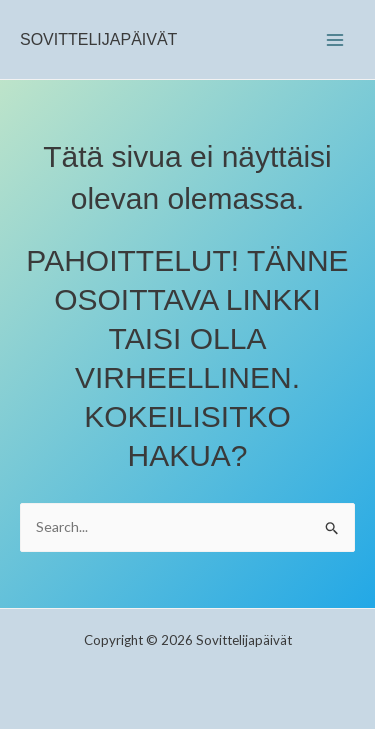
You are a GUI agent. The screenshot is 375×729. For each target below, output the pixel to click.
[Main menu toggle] (334, 39)
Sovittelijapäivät (98, 39)
